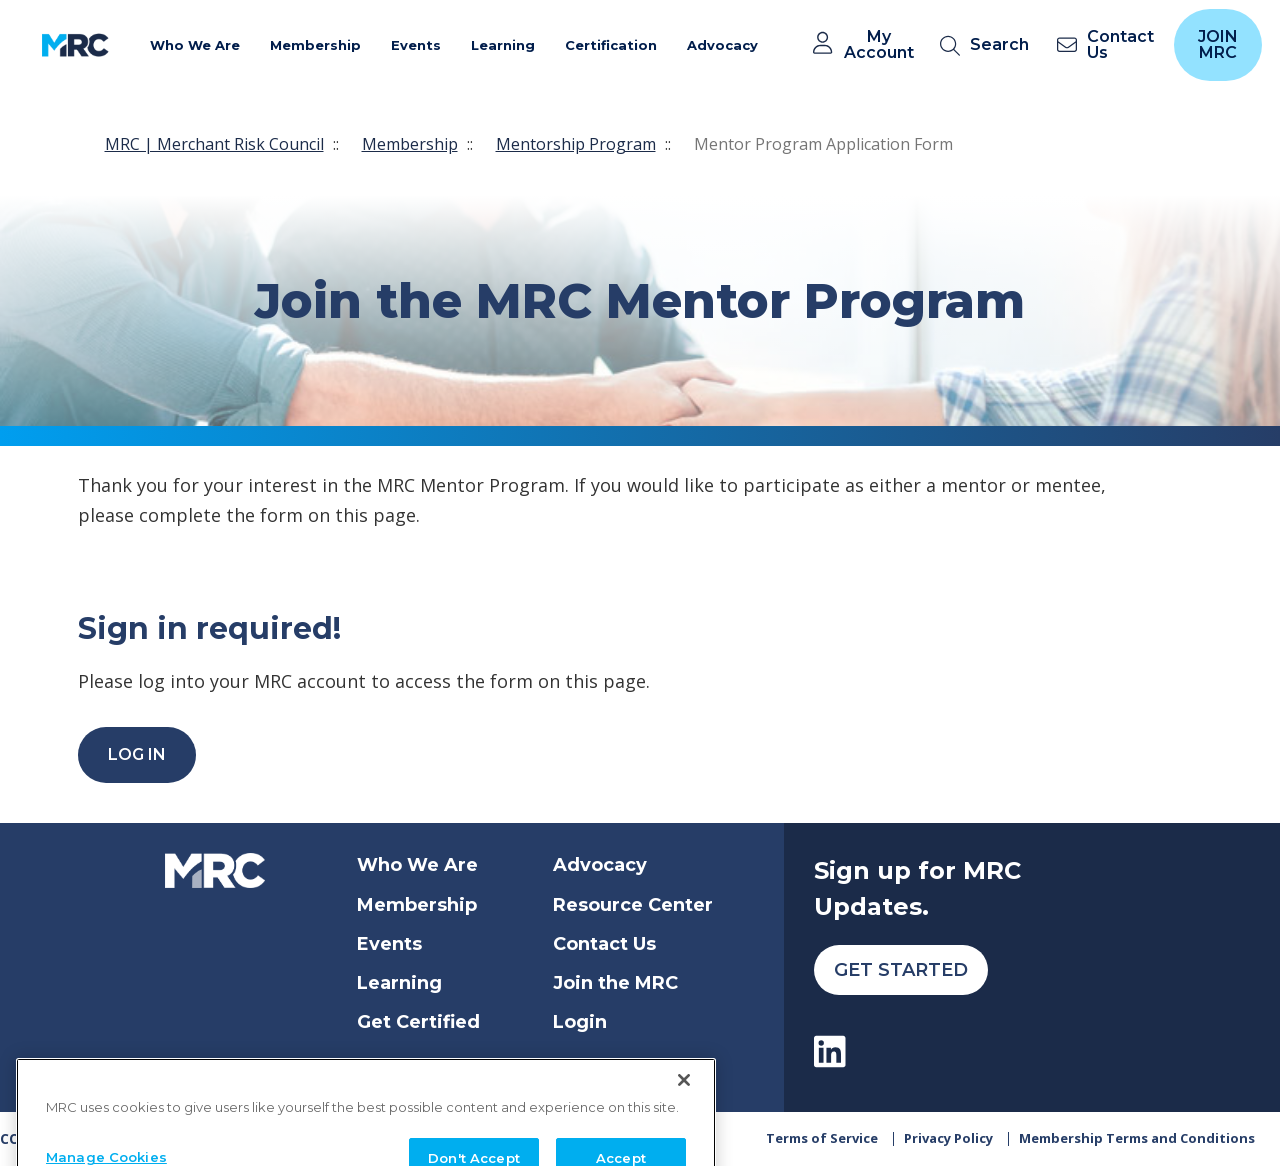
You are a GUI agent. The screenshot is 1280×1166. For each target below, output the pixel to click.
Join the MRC (615, 983)
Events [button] (416, 45)
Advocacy (600, 865)
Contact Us (604, 944)
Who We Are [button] (195, 45)
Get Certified (418, 1022)
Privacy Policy (948, 1138)
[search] (988, 45)
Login (580, 1022)
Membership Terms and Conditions (1137, 1138)
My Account (879, 45)
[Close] (684, 1112)
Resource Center (633, 905)
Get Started (901, 970)
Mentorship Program (576, 144)
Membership (410, 144)
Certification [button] (611, 45)
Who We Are (417, 865)
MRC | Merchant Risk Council (214, 144)
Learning (399, 983)
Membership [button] (315, 45)
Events (389, 944)
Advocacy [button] (722, 45)
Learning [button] (503, 45)
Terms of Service (822, 1138)
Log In (137, 754)
